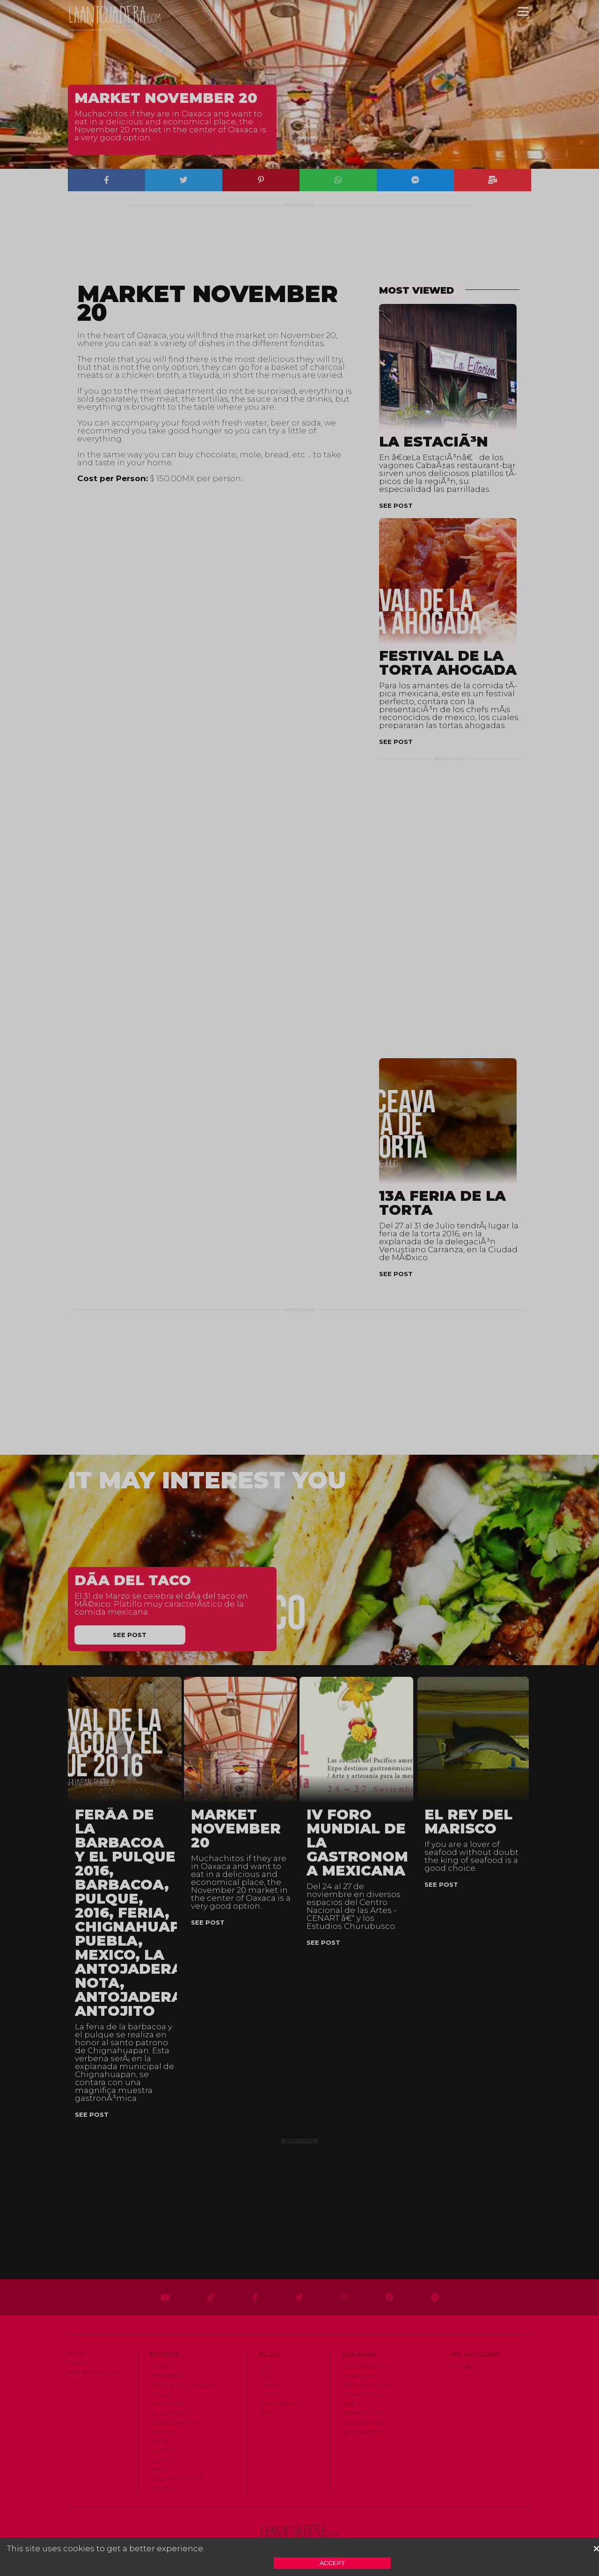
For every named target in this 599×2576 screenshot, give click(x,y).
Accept (332, 2563)
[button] (596, 2549)
